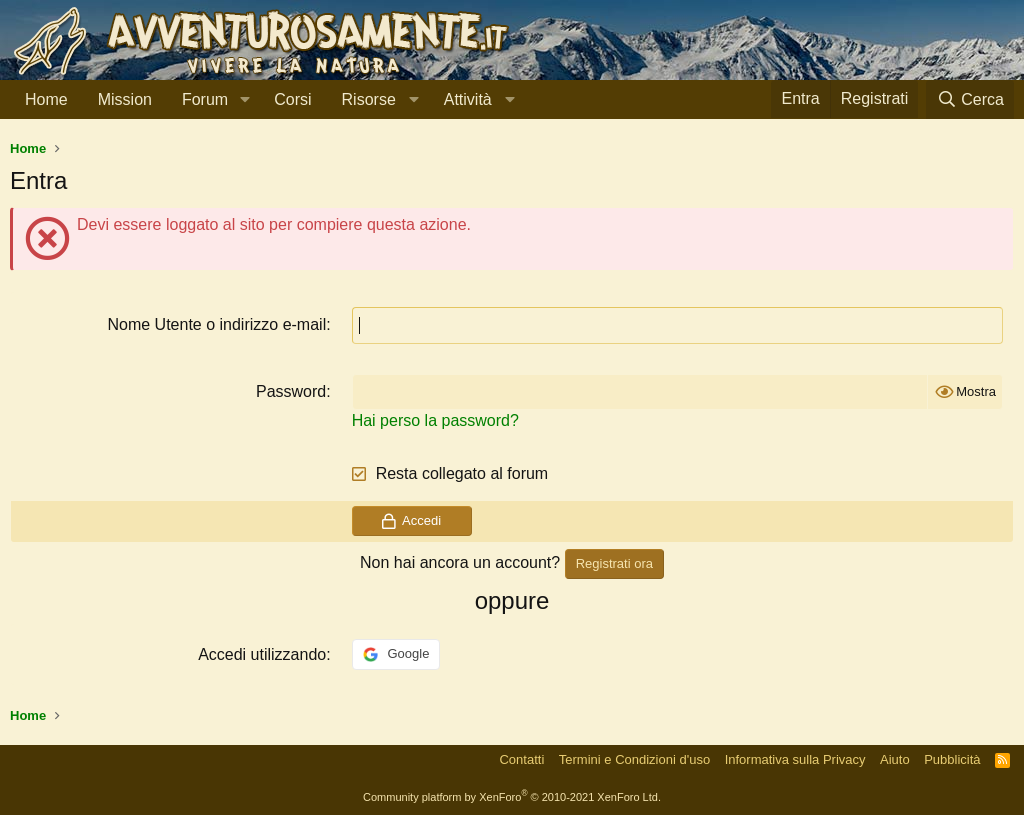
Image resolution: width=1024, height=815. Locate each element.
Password (291, 391)
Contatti (521, 759)
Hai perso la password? (435, 420)
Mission (125, 99)
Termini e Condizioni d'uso (634, 759)
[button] (244, 100)
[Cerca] (970, 99)
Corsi (292, 99)
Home (46, 99)
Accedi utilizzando (262, 654)
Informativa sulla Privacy (795, 759)
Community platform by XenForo (512, 797)
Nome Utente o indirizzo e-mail (216, 324)
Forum (205, 99)
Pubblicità (952, 759)
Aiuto (895, 759)
